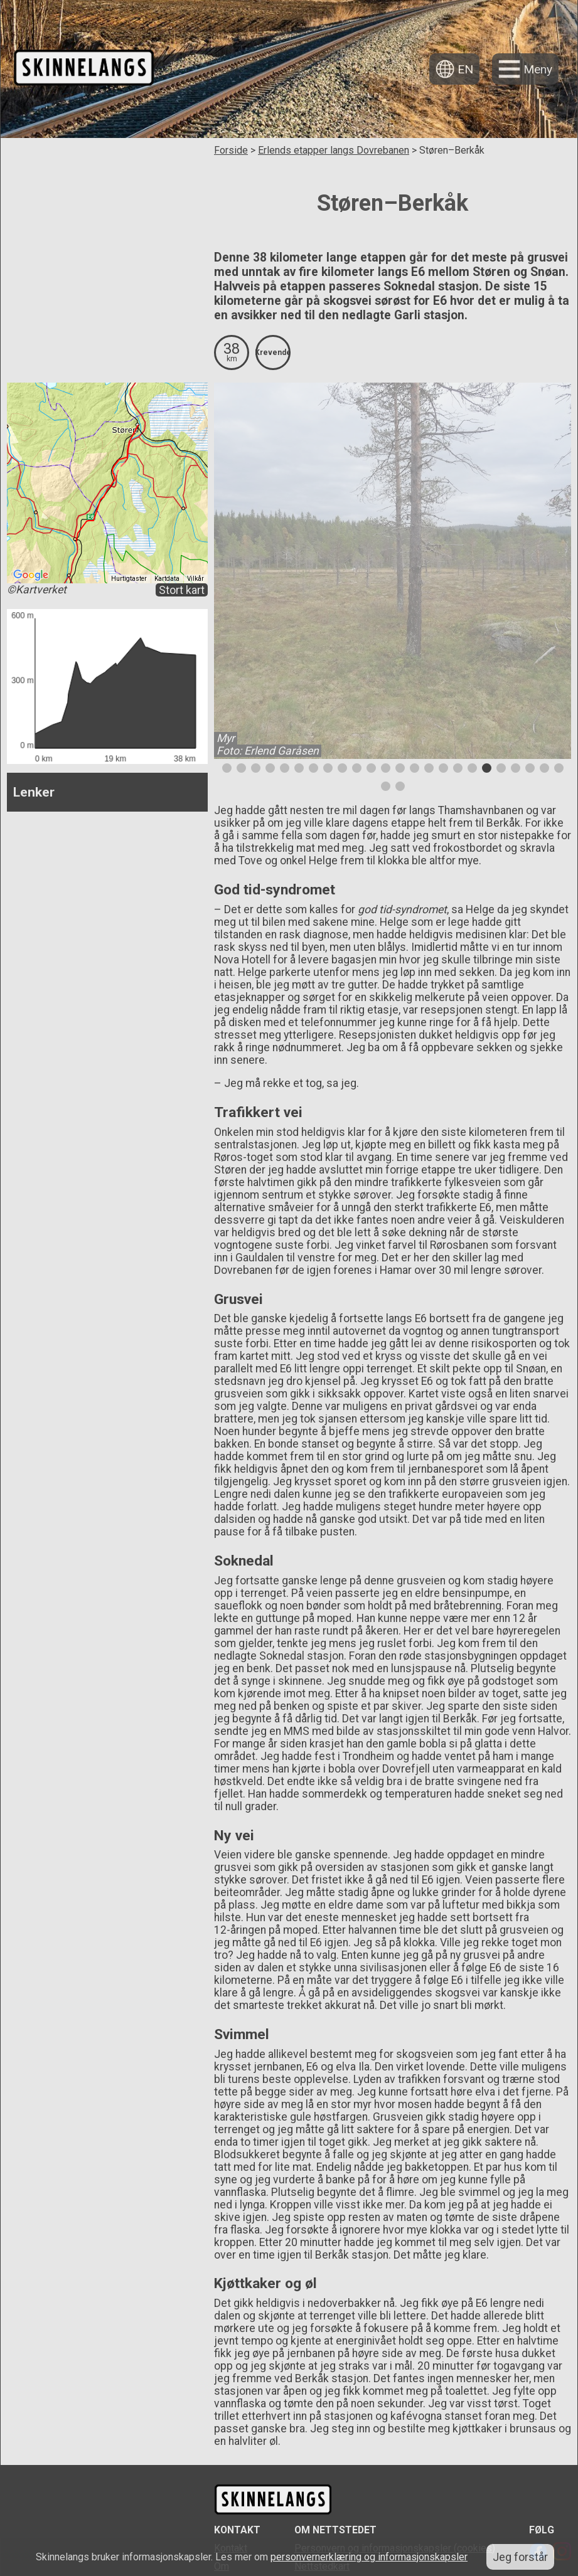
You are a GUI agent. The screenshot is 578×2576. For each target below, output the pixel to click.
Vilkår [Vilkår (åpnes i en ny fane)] (195, 578)
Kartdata (166, 578)
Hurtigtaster (129, 578)
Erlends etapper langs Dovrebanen (333, 150)
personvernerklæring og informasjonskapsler (369, 2557)
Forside (231, 150)
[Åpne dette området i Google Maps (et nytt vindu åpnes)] (30, 575)
